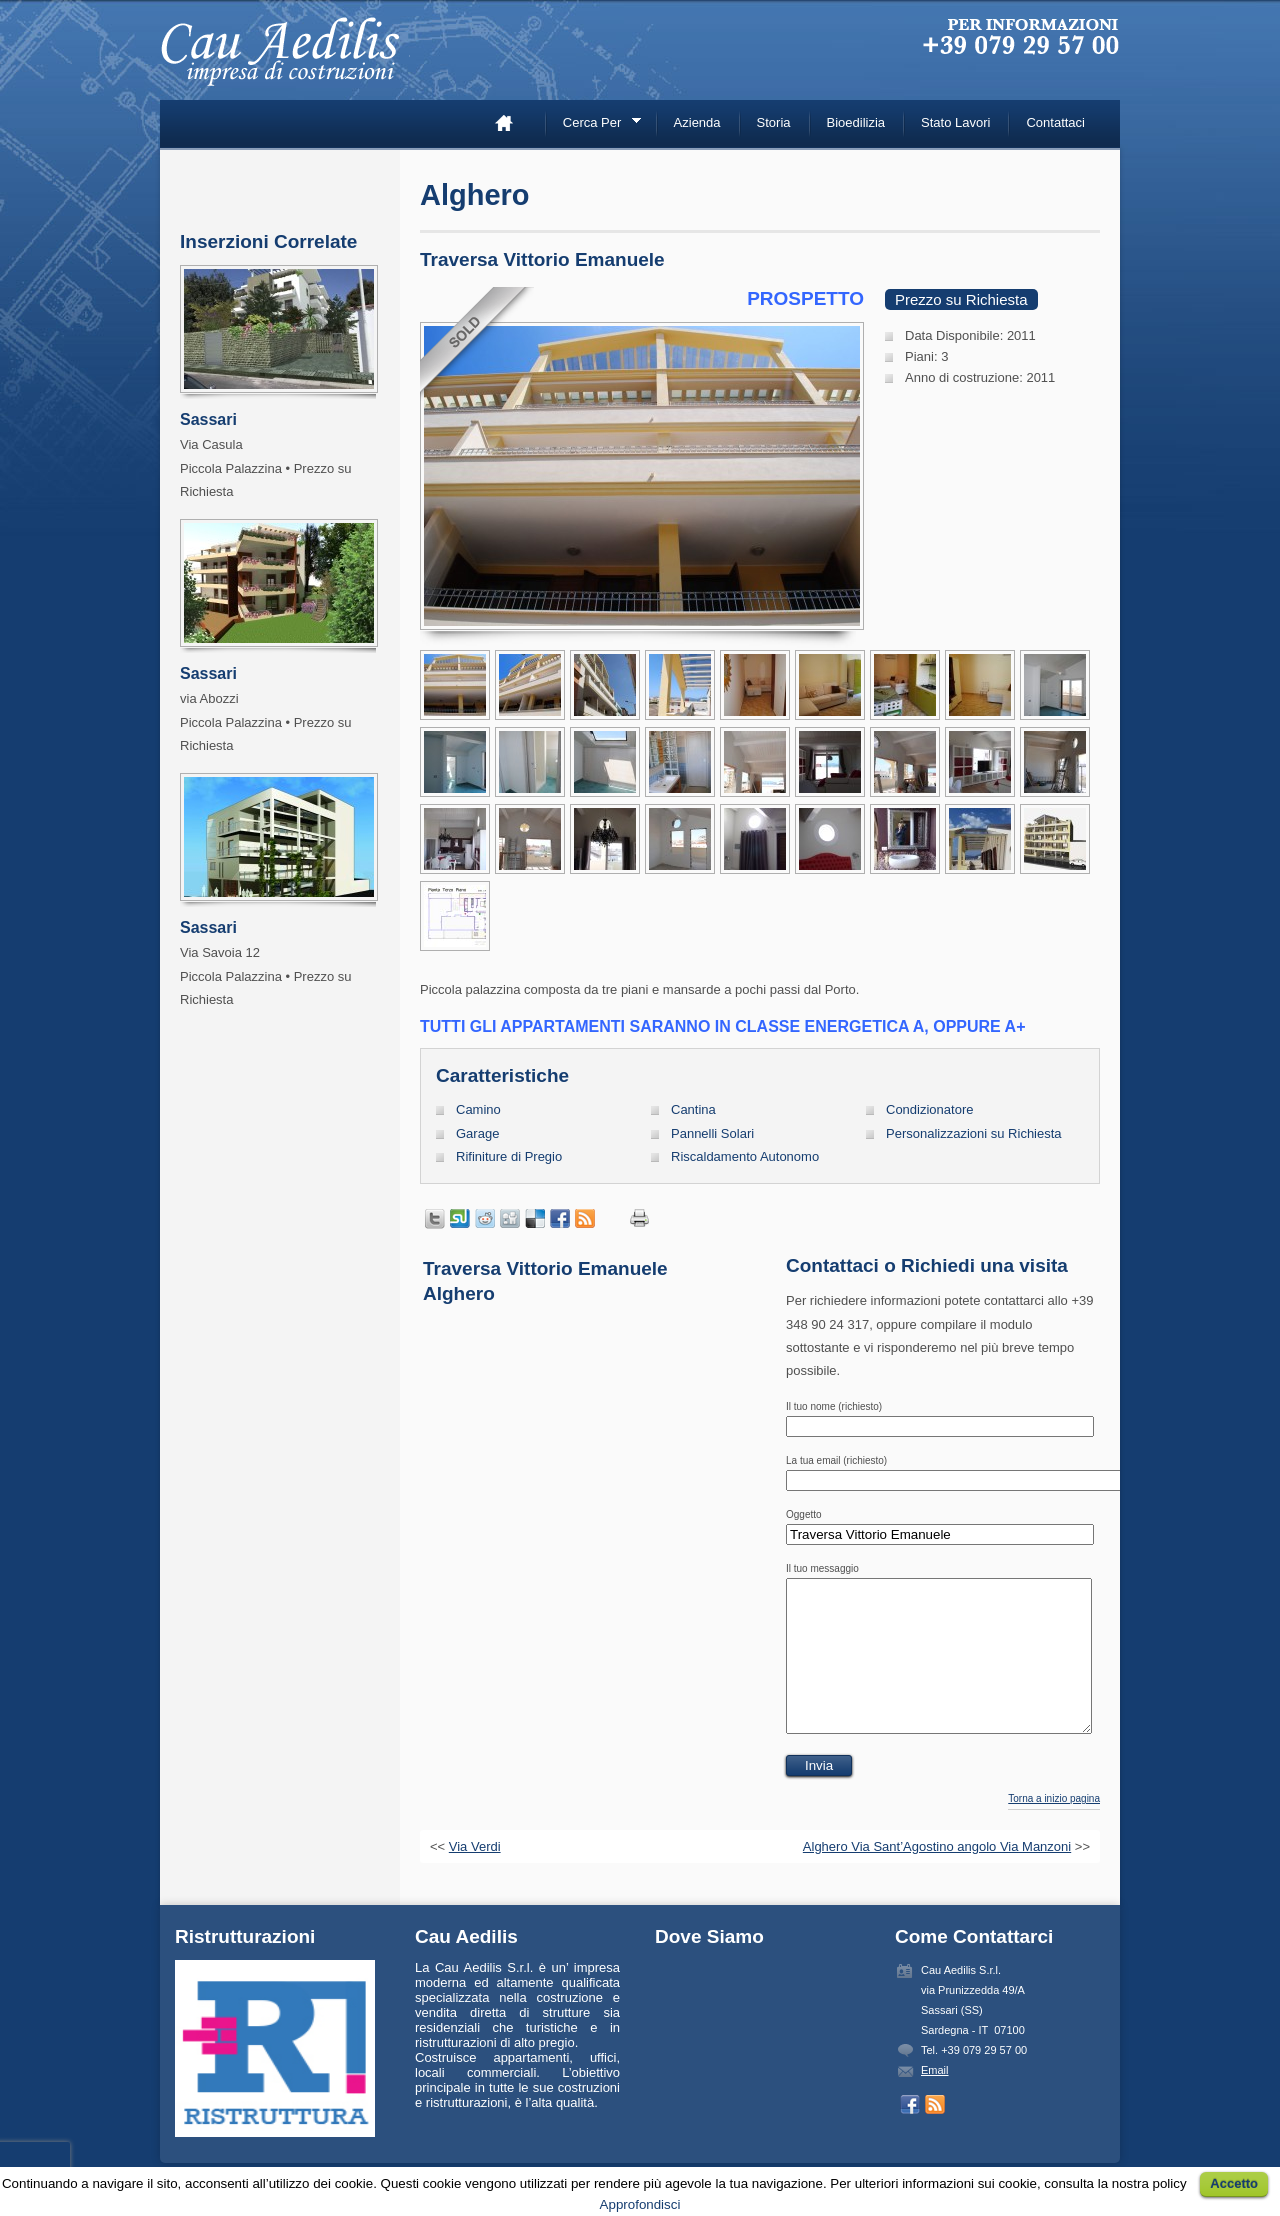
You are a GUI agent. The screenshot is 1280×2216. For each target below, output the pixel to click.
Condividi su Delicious (535, 1219)
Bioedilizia (856, 122)
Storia (774, 122)
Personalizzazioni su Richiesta (974, 1133)
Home (512, 122)
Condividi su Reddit (485, 1219)
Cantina (693, 1109)
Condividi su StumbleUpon (460, 1219)
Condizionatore (929, 1109)
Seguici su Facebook (910, 2135)
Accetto (1234, 2183)
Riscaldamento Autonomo (745, 1156)
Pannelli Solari (712, 1133)
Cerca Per (595, 125)
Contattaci (1055, 122)
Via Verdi (475, 1876)
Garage (477, 1133)
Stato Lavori (955, 122)
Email (935, 2100)
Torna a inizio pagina (1054, 1829)
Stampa (639, 1218)
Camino (478, 1109)
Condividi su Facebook (560, 1219)
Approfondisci (640, 2204)
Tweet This (435, 1219)
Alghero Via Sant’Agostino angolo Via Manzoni (937, 1876)
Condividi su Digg (510, 1219)
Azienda (697, 122)
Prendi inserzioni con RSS (585, 1219)
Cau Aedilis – (285, 60)
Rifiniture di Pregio (509, 1156)
